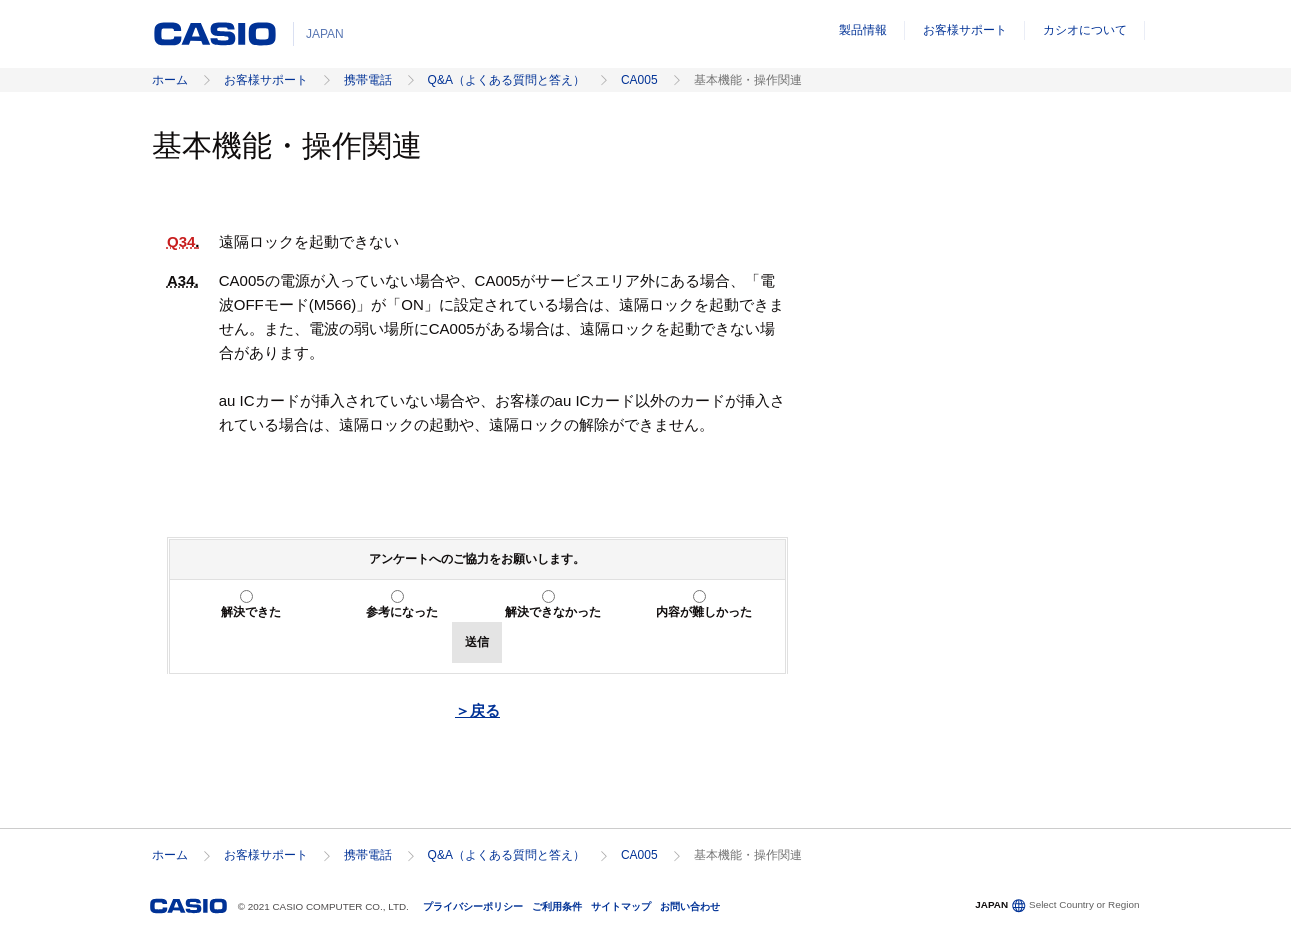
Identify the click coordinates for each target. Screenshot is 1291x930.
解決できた (251, 612)
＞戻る (477, 710)
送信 (477, 642)
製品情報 (863, 30)
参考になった (402, 612)
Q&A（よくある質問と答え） (506, 80)
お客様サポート (965, 30)
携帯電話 (368, 80)
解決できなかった (553, 612)
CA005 (639, 80)
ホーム (170, 80)
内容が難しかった (704, 612)
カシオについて (1085, 30)
